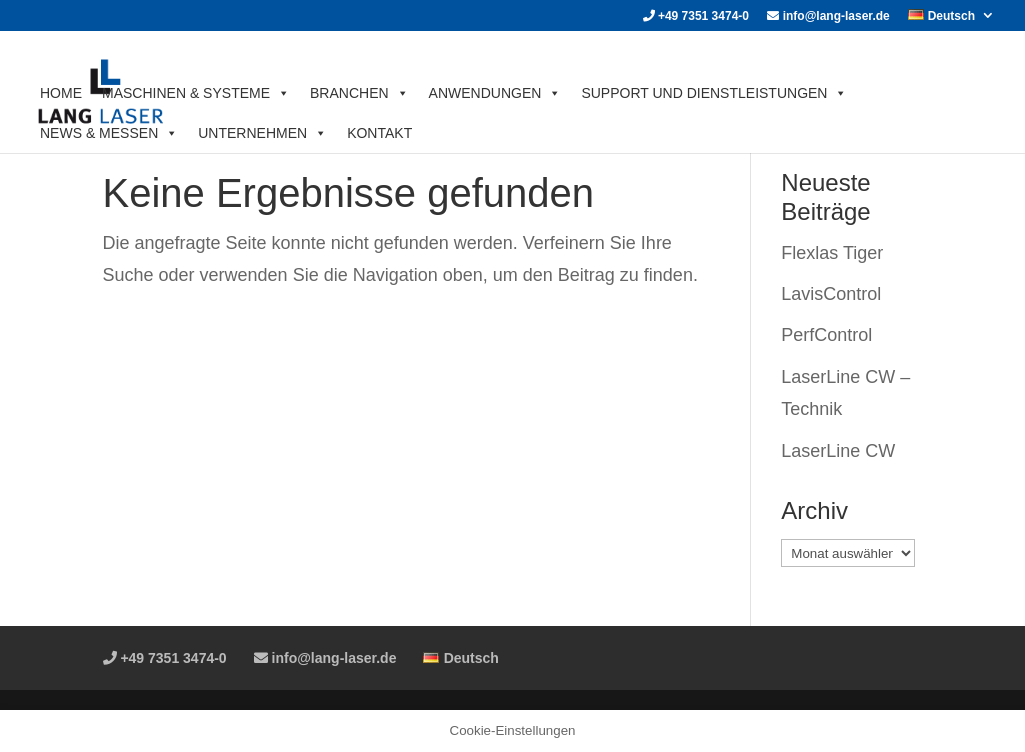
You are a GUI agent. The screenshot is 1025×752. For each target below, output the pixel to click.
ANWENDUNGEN (495, 93)
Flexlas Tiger (832, 253)
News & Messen (109, 133)
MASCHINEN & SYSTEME (196, 93)
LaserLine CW (838, 451)
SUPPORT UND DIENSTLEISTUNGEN (714, 93)
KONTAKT (379, 133)
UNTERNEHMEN (262, 133)
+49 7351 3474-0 (696, 16)
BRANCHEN (359, 93)
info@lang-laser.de (828, 16)
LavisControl (831, 294)
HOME (61, 93)
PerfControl (826, 335)
